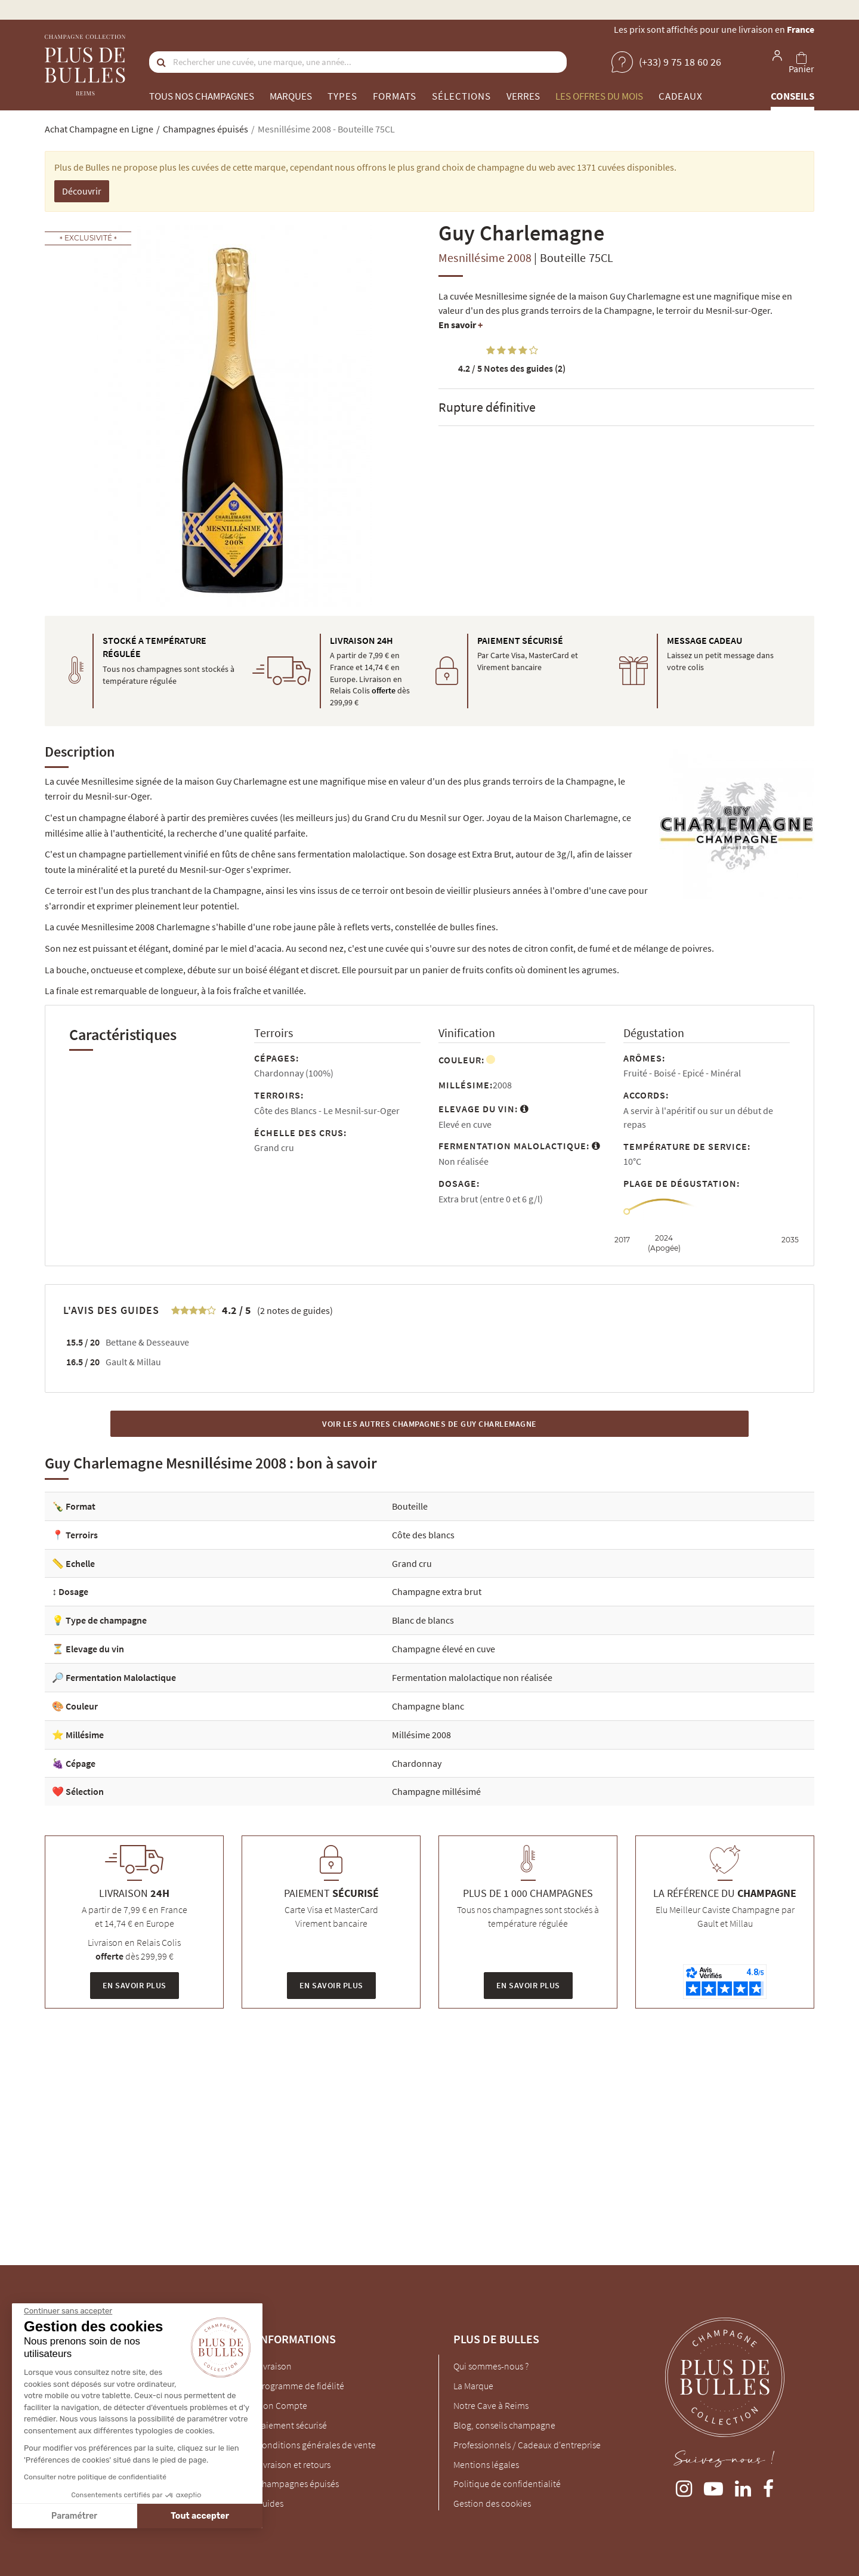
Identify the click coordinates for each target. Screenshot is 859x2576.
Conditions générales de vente (316, 2445)
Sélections (461, 96)
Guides (270, 2503)
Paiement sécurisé (292, 2425)
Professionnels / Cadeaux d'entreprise (527, 2445)
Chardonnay (416, 1763)
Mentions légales (486, 2464)
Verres (523, 96)
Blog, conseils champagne (504, 2425)
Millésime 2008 (421, 1735)
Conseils (792, 96)
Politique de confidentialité (507, 2483)
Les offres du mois (599, 96)
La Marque (473, 2386)
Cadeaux (681, 96)
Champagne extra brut (436, 1591)
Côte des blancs (423, 1535)
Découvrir (81, 191)
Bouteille (410, 1506)
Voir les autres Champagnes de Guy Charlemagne (429, 1423)
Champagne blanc (428, 1706)
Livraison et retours (293, 2464)
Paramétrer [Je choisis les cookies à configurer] (74, 2516)
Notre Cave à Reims (491, 2405)
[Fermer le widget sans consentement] (67, 2311)
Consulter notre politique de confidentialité (94, 2477)
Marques (291, 96)
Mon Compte (282, 2405)
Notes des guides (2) (512, 368)
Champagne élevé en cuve (443, 1649)
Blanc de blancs (423, 1620)
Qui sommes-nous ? (491, 2366)
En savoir (460, 325)
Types (342, 96)
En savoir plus (134, 1985)
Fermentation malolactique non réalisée (472, 1677)
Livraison (274, 2366)
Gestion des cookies (492, 2503)
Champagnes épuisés (298, 2483)
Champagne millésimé (436, 1791)
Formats (394, 96)
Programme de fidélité (300, 2386)
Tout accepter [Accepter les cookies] (200, 2516)
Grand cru (412, 1563)
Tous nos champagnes (201, 96)
